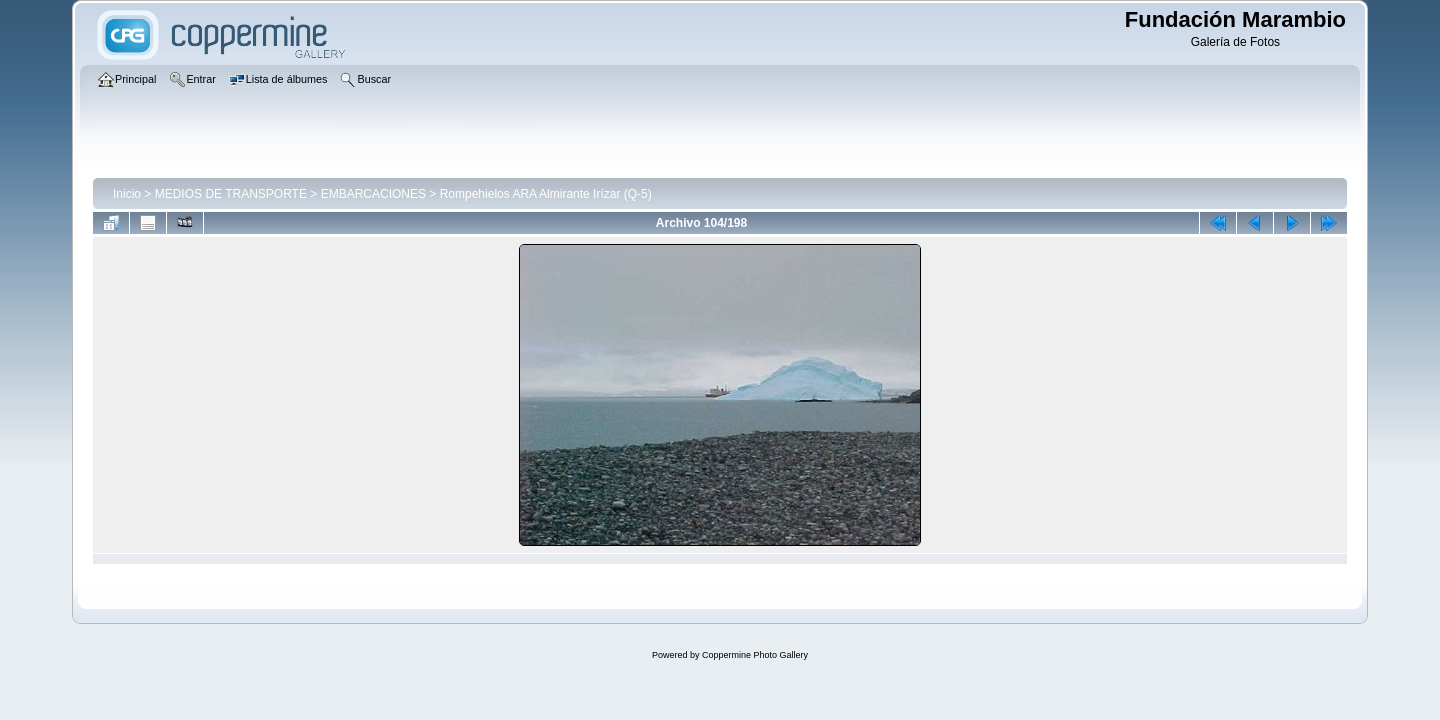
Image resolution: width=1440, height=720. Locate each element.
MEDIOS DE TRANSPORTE (231, 194)
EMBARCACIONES (373, 194)
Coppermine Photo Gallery (755, 655)
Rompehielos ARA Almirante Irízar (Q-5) (546, 194)
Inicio (127, 194)
